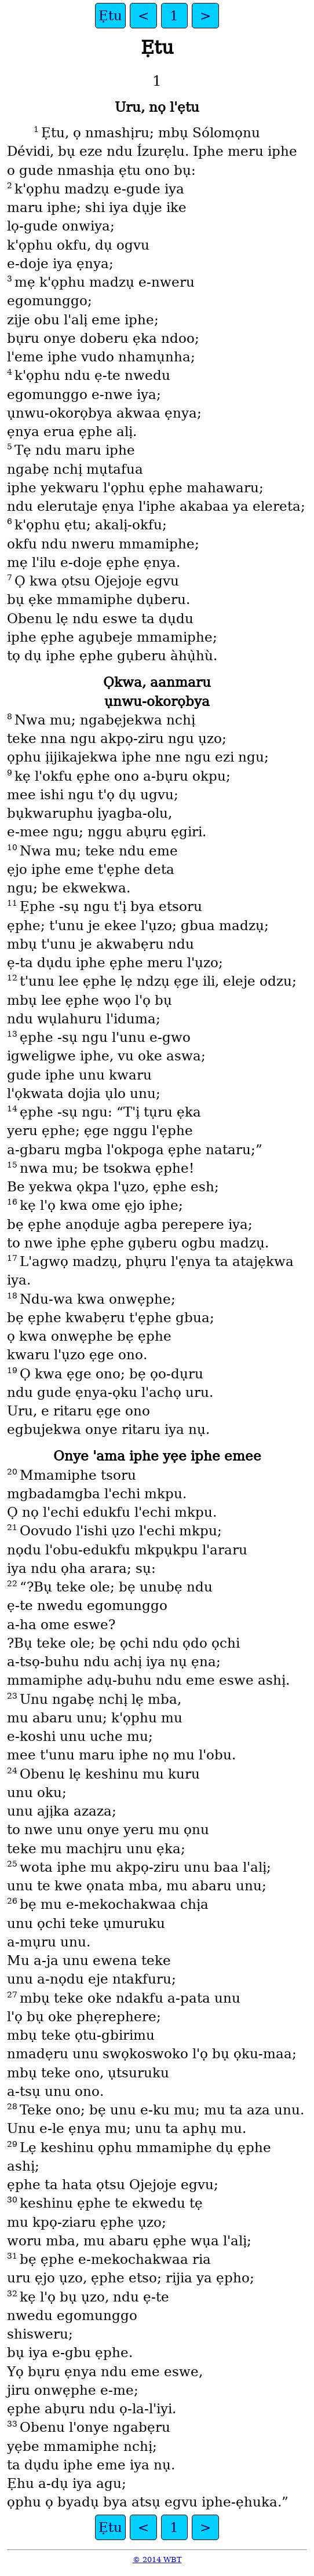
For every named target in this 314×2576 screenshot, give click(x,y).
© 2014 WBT (157, 2559)
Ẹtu (110, 15)
